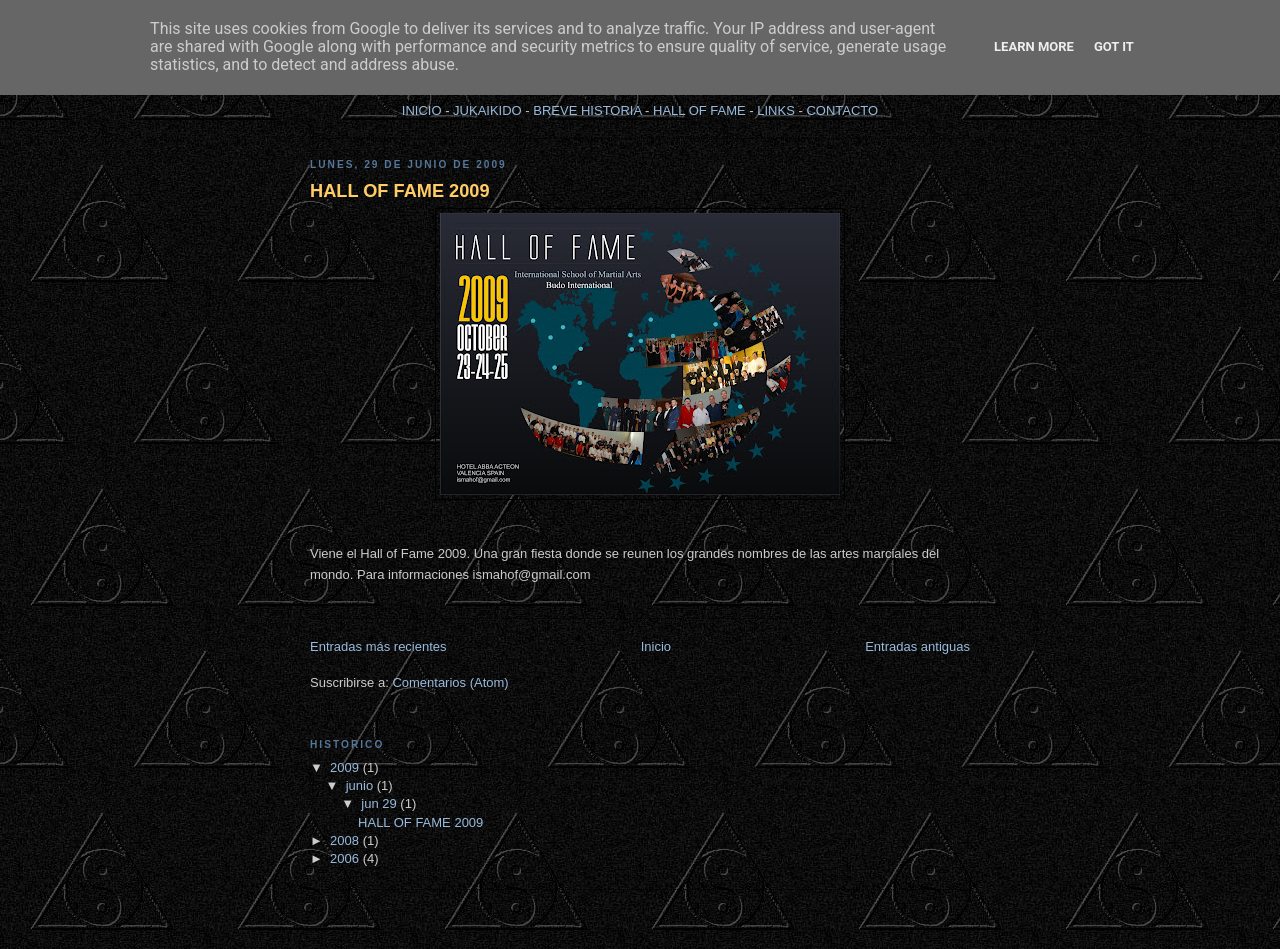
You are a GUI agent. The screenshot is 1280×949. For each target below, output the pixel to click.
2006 (346, 858)
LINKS (776, 110)
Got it (1114, 46)
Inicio (656, 646)
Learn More (1034, 46)
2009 (346, 767)
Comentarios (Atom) (450, 682)
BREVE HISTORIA (587, 110)
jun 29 (380, 803)
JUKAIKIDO (487, 110)
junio (361, 785)
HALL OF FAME (699, 110)
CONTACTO (842, 110)
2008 (346, 840)
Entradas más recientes (378, 646)
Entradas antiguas (917, 646)
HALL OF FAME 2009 (400, 191)
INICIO (422, 110)
